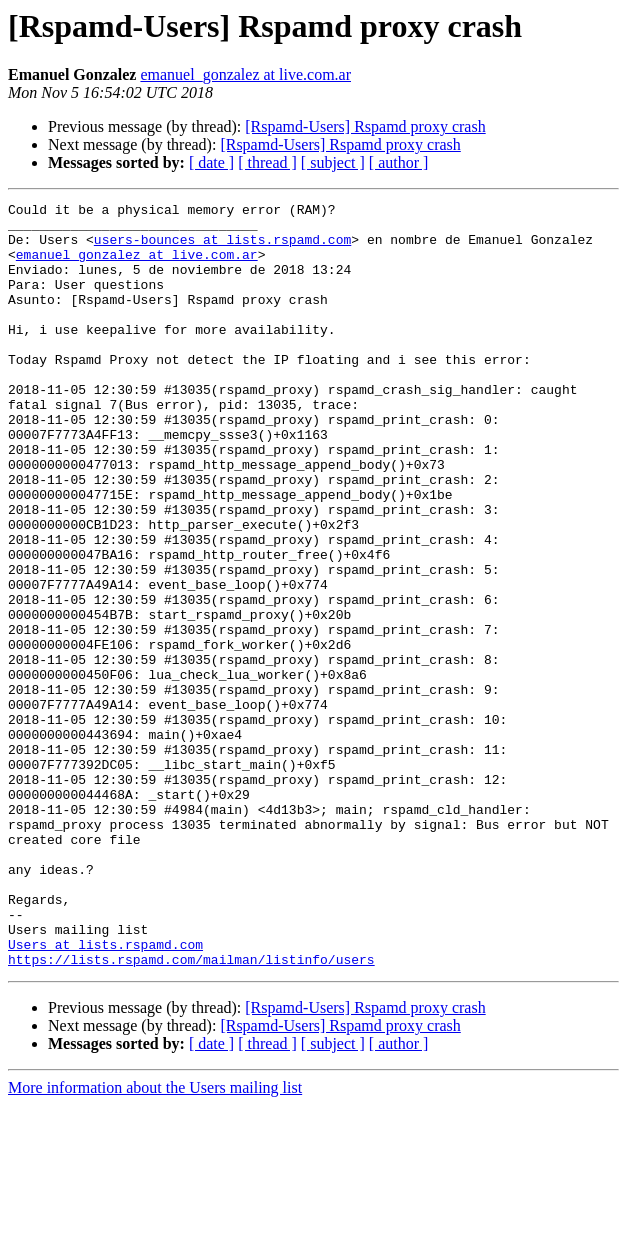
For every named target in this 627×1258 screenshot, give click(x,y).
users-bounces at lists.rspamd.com (222, 248)
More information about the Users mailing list (155, 1240)
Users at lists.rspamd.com (105, 1094)
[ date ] (211, 162)
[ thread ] (267, 162)
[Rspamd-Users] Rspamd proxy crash (365, 126)
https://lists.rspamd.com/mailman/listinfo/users (191, 1112)
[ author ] (399, 162)
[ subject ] (333, 162)
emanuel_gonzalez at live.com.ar (245, 74)
